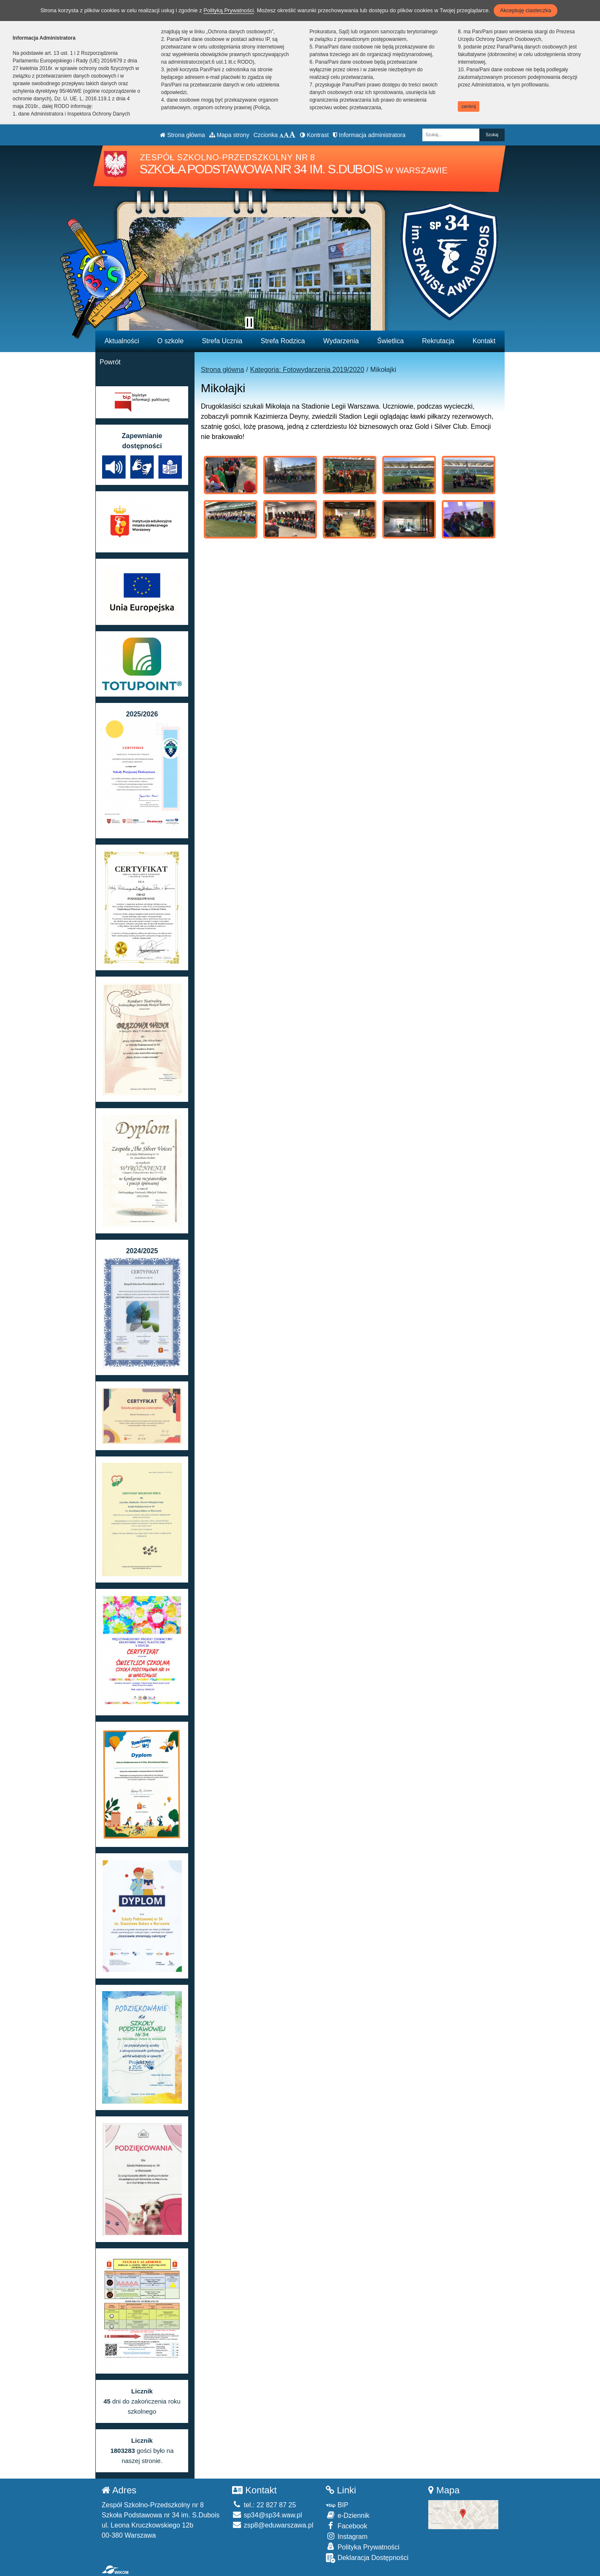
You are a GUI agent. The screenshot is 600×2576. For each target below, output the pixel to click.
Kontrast (314, 135)
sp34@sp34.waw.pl (267, 2515)
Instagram (347, 2536)
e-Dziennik (347, 2515)
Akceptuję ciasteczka (525, 10)
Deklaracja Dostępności (367, 2558)
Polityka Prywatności (362, 2547)
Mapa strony (229, 135)
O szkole (170, 341)
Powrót (110, 362)
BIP (337, 2505)
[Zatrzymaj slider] (249, 322)
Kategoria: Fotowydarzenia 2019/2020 (307, 369)
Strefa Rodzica (283, 341)
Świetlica (390, 341)
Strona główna (182, 135)
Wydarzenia (341, 341)
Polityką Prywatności (228, 10)
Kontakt (484, 341)
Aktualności (122, 341)
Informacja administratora (369, 135)
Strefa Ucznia (222, 341)
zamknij (469, 106)
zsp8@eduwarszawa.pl (272, 2525)
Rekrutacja (438, 341)
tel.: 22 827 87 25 (264, 2505)
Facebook (346, 2526)
